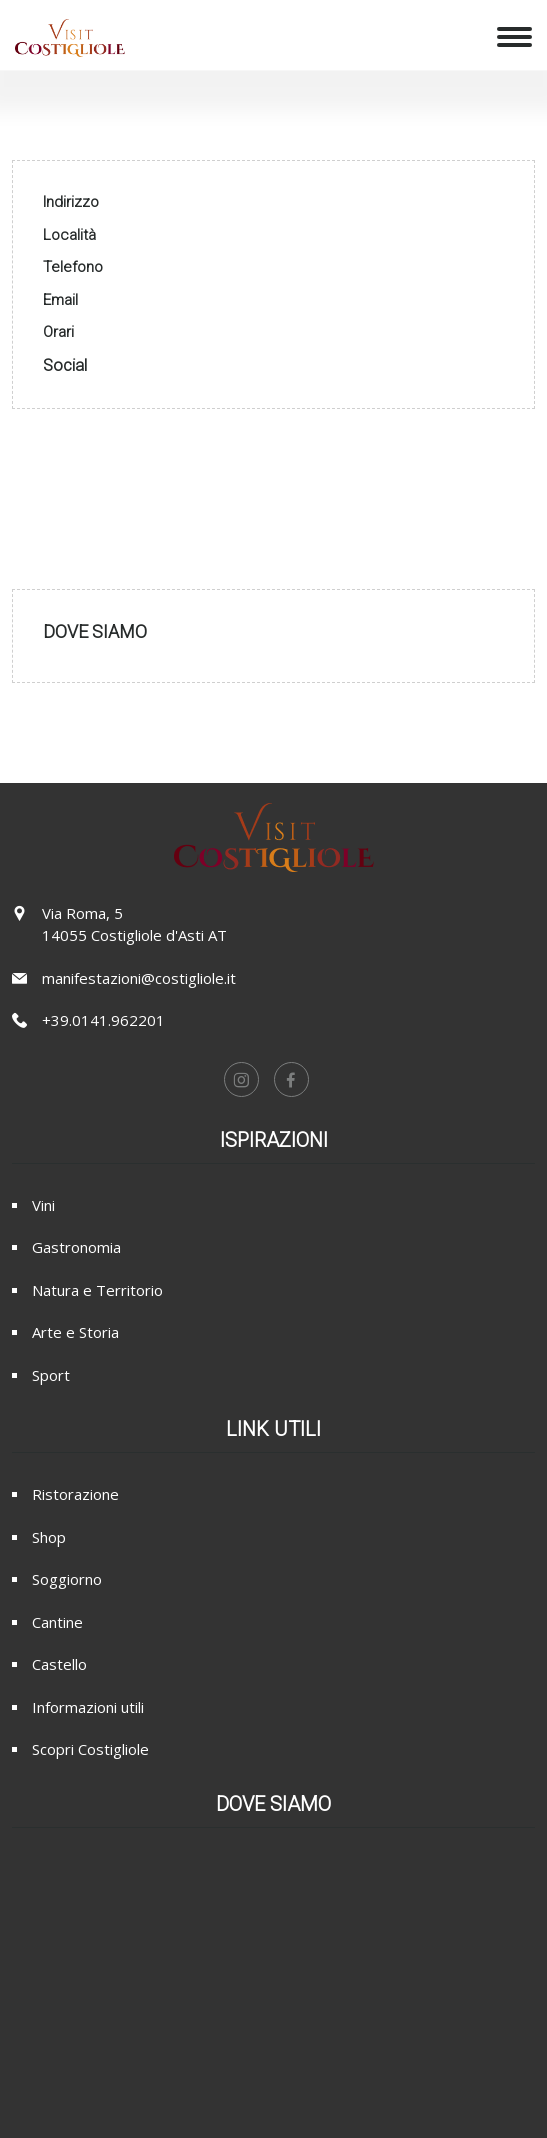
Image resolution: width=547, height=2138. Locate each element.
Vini (43, 1205)
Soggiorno (67, 1579)
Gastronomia (76, 1247)
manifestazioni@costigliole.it (139, 978)
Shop (49, 1537)
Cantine (57, 1622)
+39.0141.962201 (103, 1020)
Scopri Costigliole (90, 1749)
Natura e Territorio (97, 1290)
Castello (59, 1664)
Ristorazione (75, 1494)
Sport (51, 1375)
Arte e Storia (75, 1332)
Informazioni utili (88, 1707)
